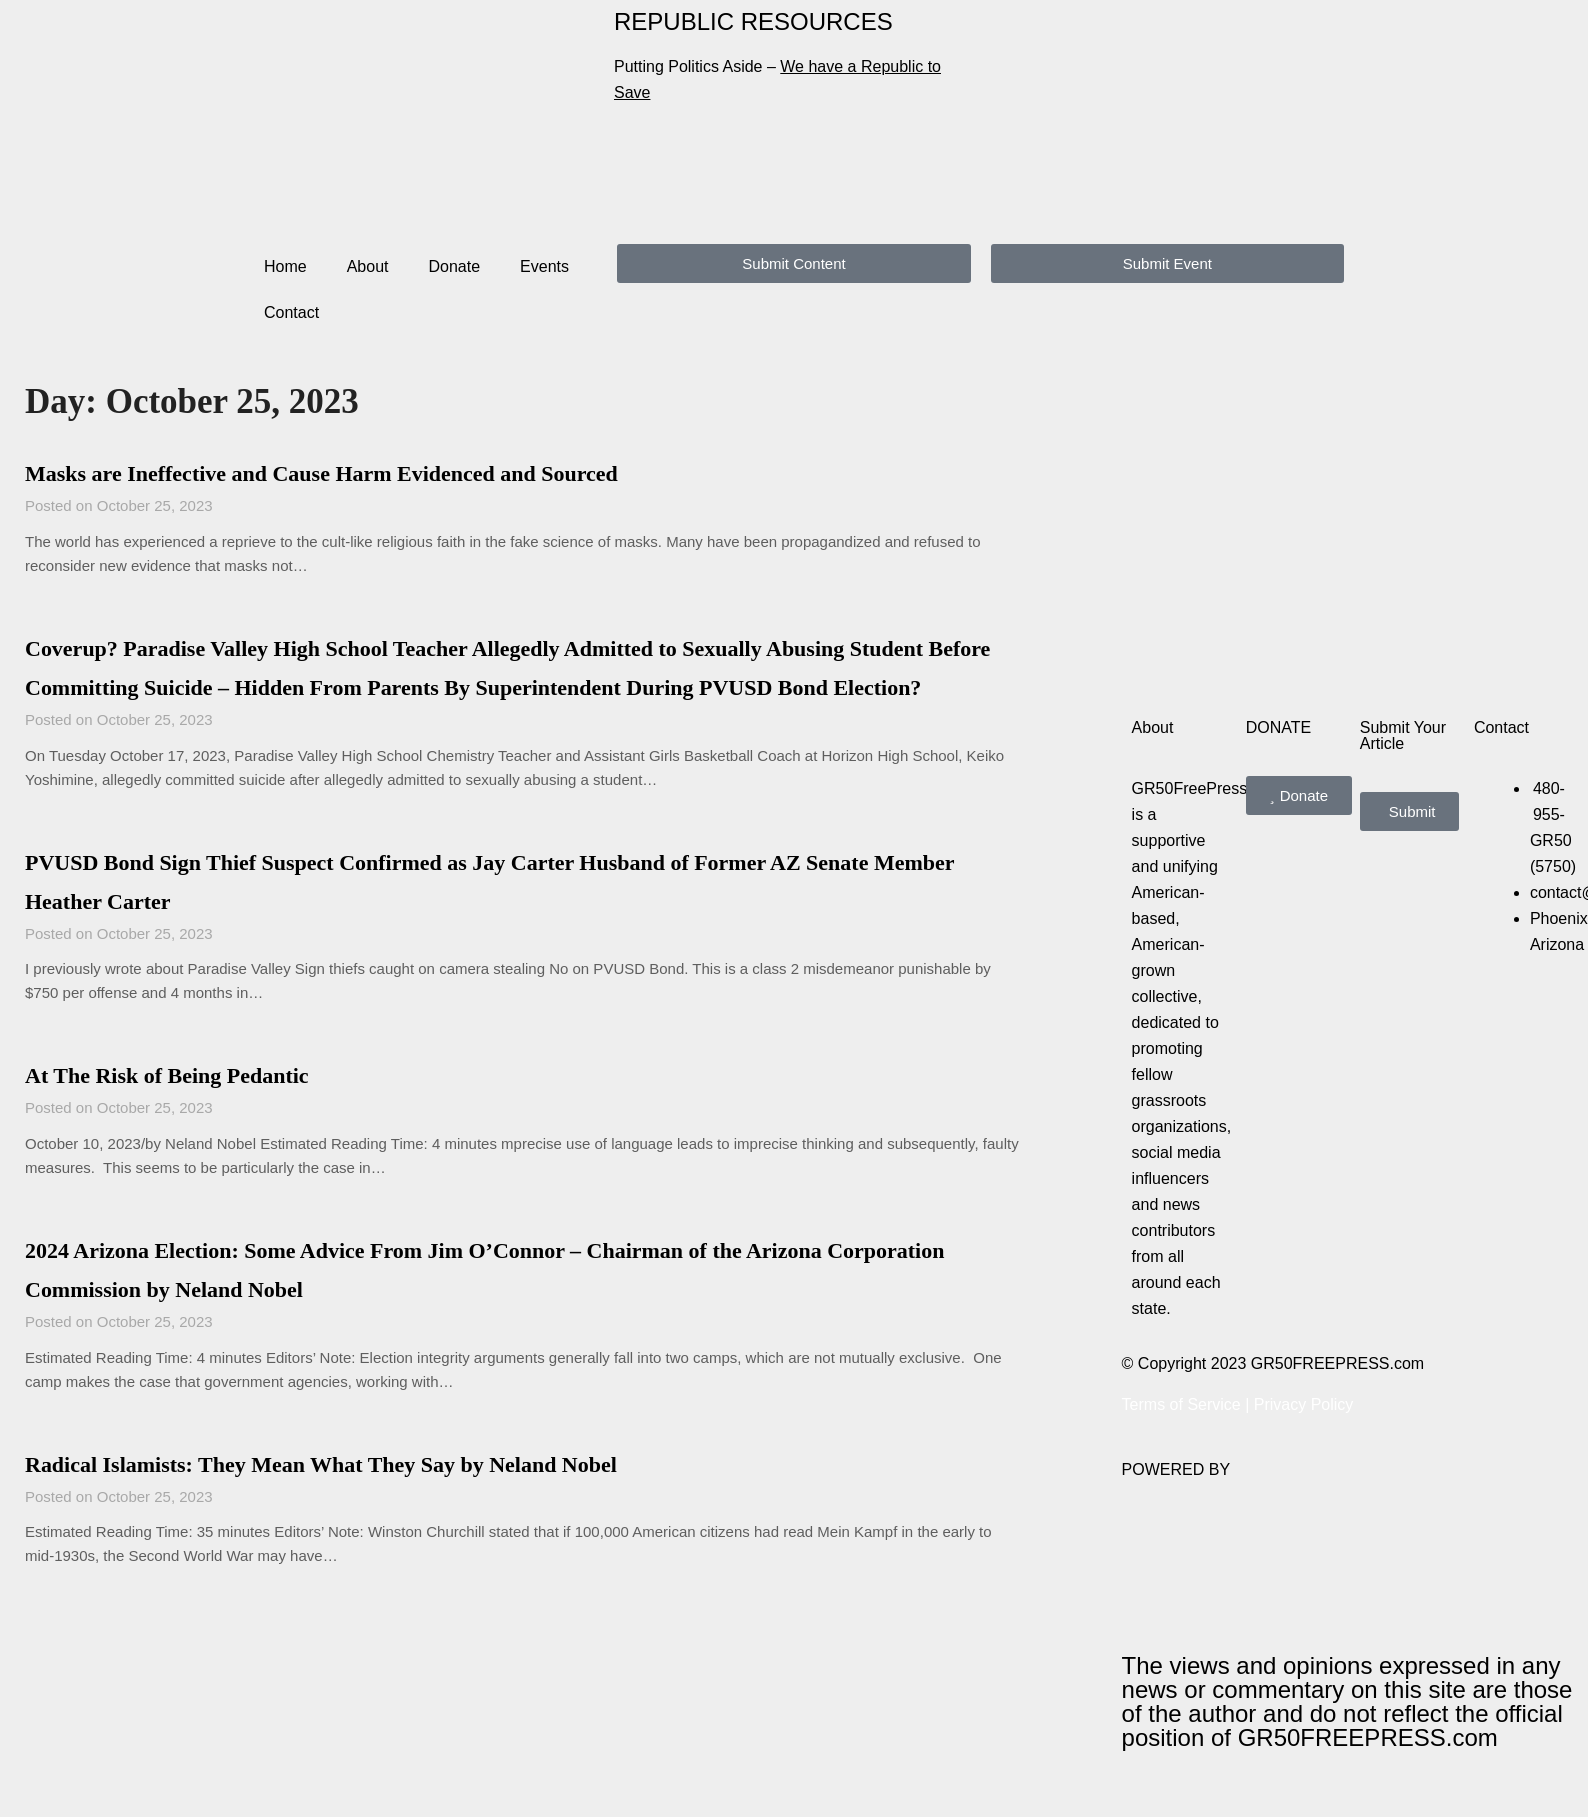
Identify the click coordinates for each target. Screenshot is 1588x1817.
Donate (455, 266)
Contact (291, 312)
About (368, 266)
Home (285, 266)
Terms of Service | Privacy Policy (1238, 1404)
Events (544, 266)
